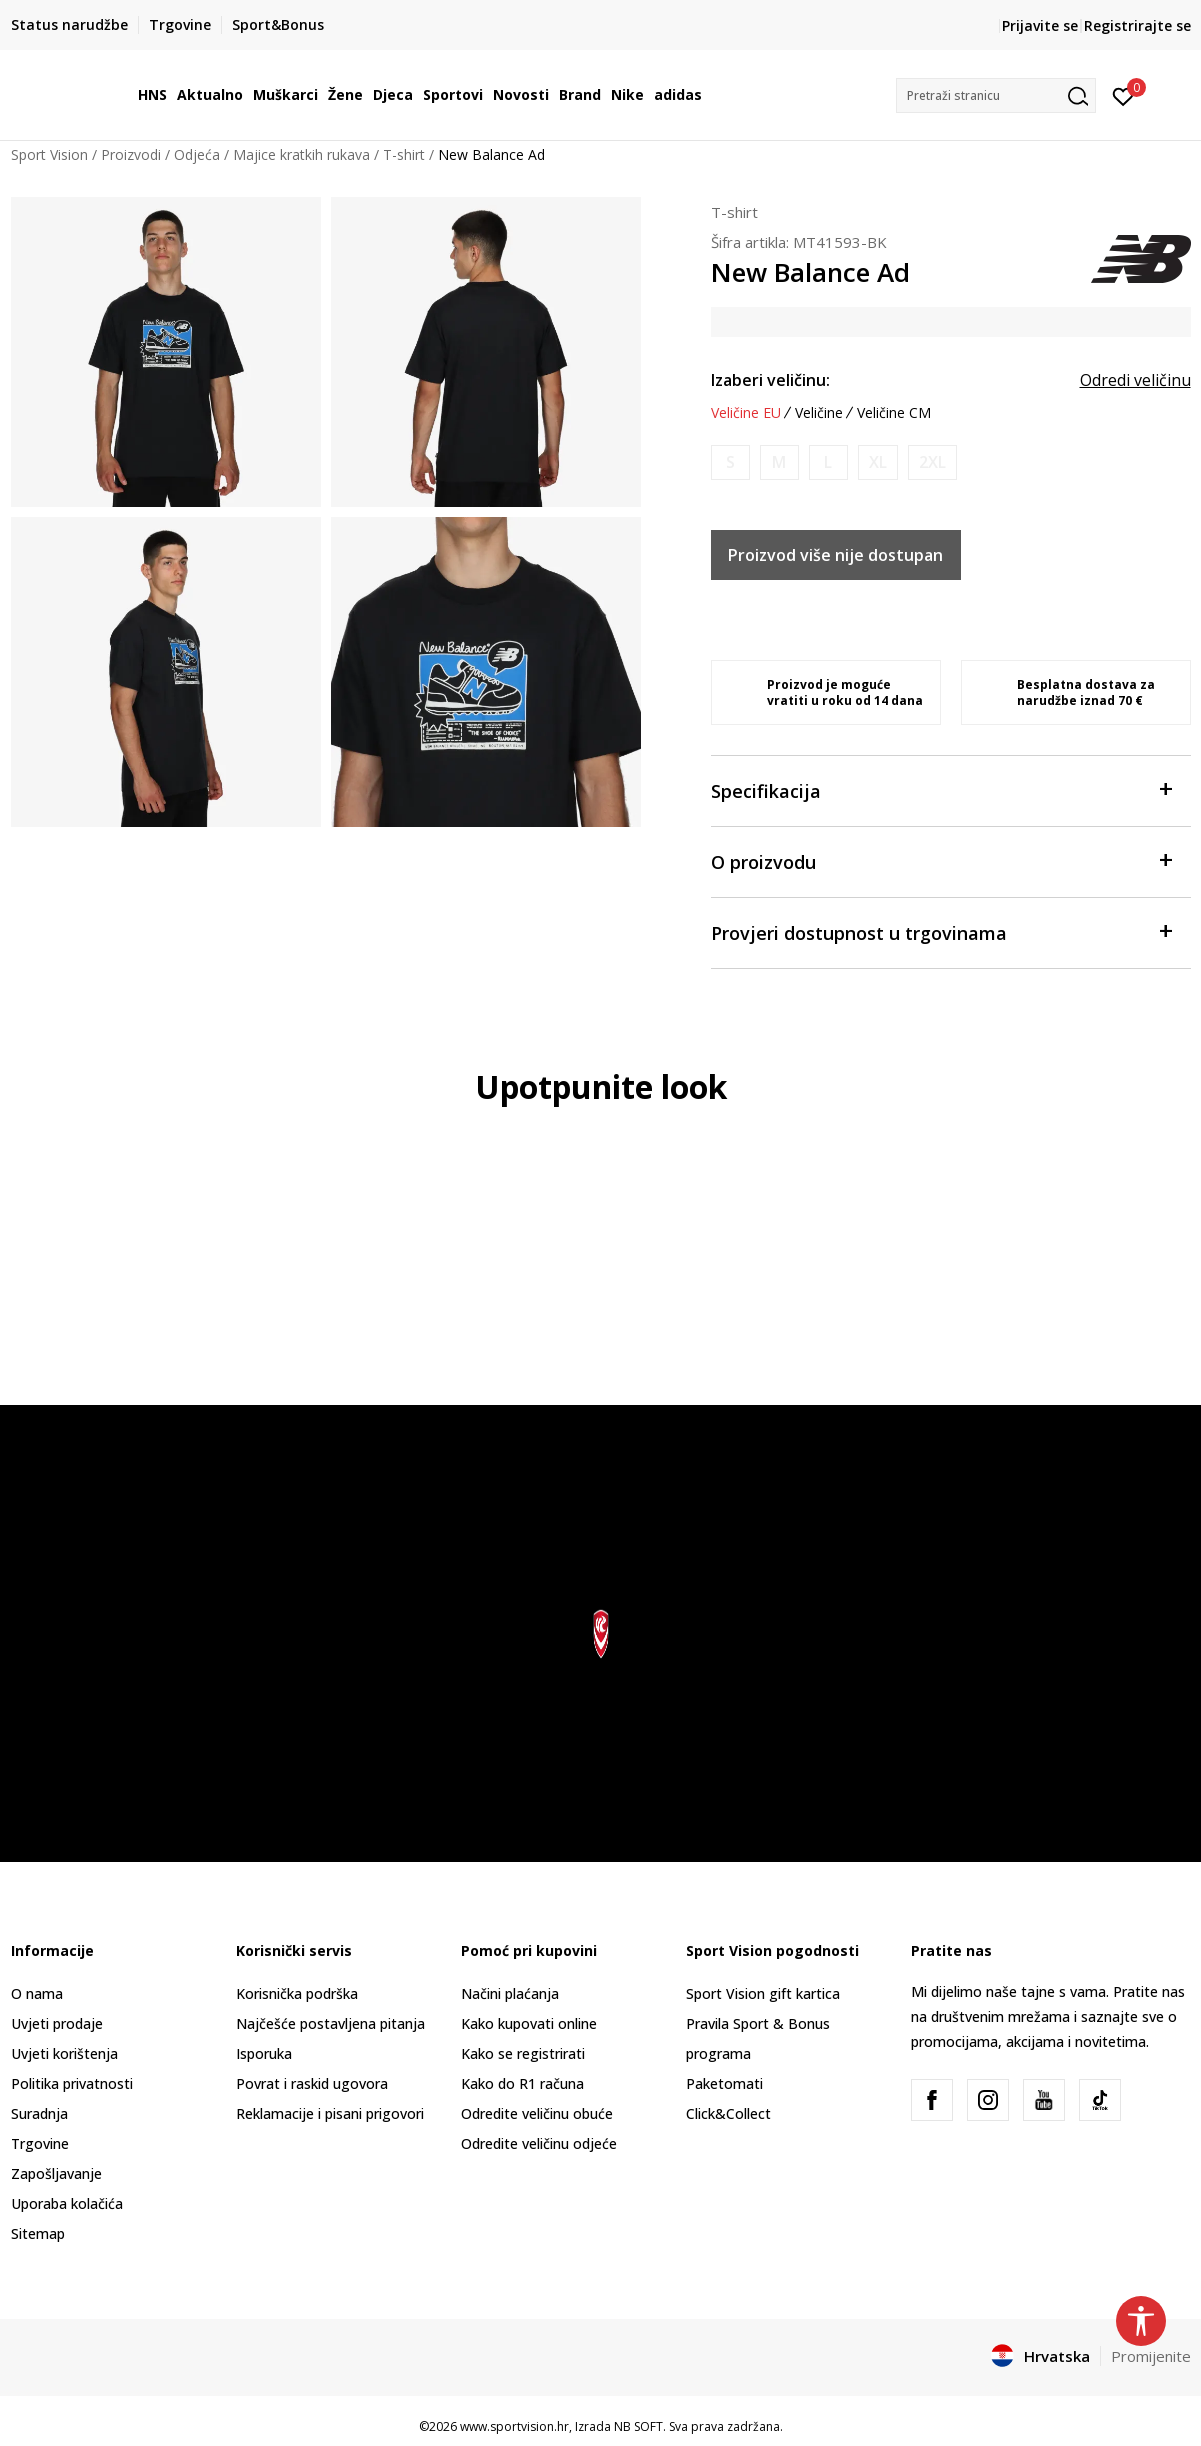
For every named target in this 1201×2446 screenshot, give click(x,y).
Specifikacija (941, 789)
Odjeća (197, 154)
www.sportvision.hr (514, 2426)
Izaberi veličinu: (770, 380)
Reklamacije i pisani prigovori (330, 2113)
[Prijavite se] (1123, 95)
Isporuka (264, 2053)
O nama (37, 1993)
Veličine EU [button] (746, 413)
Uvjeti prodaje (57, 2023)
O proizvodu (941, 860)
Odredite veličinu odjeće (539, 2143)
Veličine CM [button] (894, 413)
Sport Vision (49, 154)
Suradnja (39, 2113)
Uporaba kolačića (67, 2203)
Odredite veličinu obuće (537, 2113)
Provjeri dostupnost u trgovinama (941, 931)
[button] (996, 95)
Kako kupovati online (529, 2023)
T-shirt (404, 154)
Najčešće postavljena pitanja (330, 2023)
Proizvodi (131, 154)
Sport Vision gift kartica (763, 1993)
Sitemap (38, 2233)
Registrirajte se (1137, 25)
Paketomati (724, 2083)
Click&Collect (728, 2113)
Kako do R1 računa (522, 2083)
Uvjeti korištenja (64, 2053)
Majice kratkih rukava (301, 154)
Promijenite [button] (1151, 2356)
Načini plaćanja (510, 1993)
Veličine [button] (819, 413)
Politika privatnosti (72, 2083)
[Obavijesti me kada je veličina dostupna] (730, 462)
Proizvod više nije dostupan (835, 555)
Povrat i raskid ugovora (312, 2083)
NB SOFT (638, 2426)
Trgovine (40, 2143)
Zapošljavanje (56, 2173)
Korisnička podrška (297, 1993)
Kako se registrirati (523, 2053)
